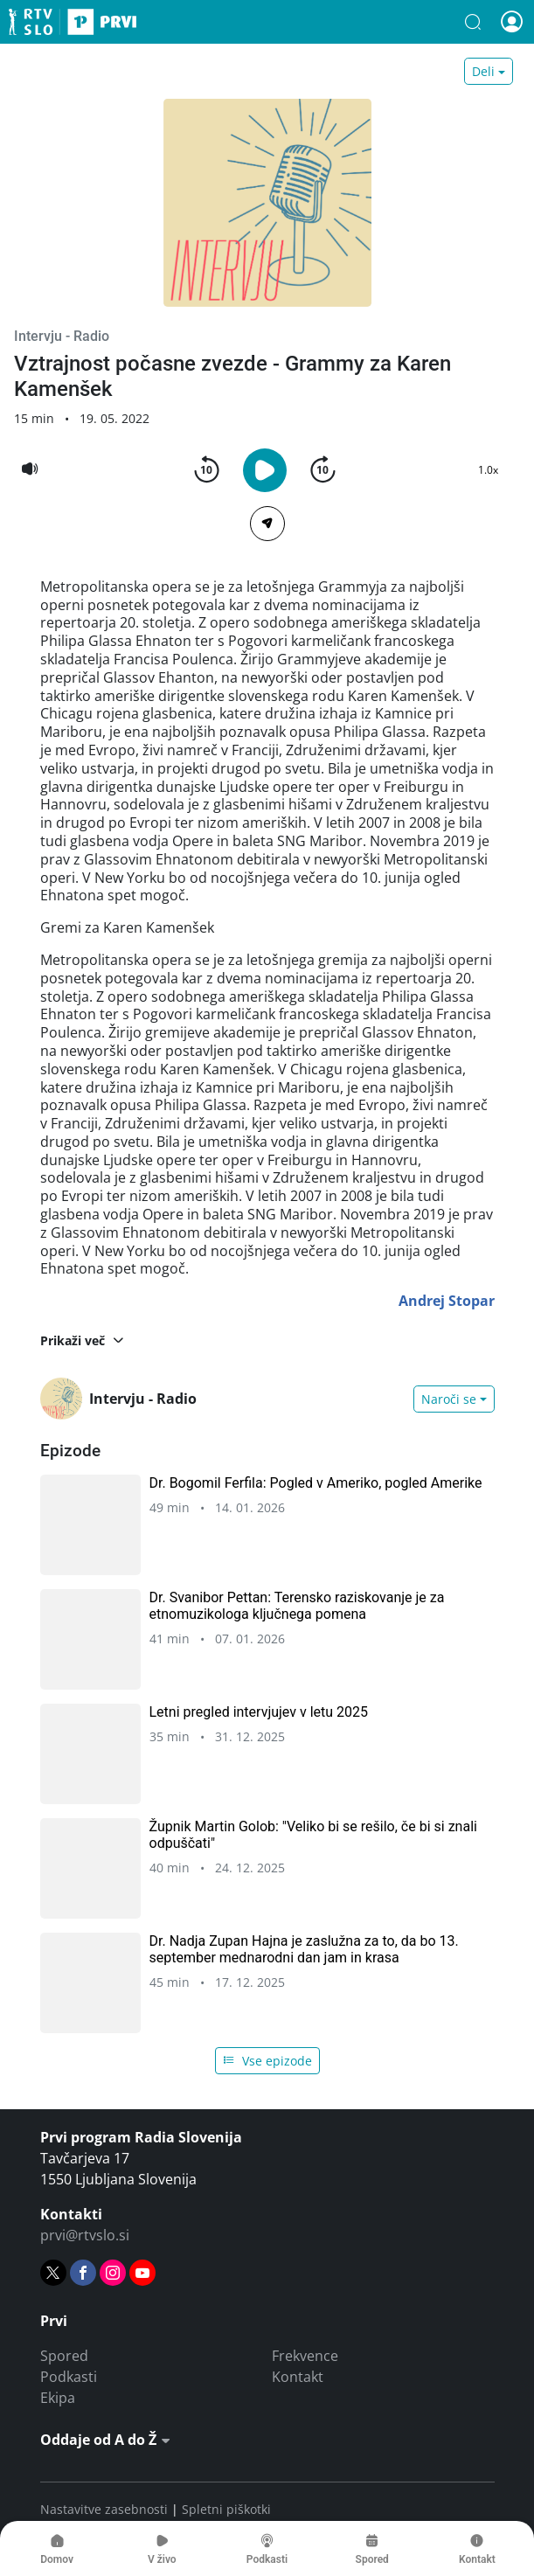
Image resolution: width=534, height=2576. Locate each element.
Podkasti (68, 2376)
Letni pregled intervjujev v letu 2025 (259, 1712)
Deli (483, 71)
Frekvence (305, 2355)
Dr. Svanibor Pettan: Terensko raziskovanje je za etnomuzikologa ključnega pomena (297, 1605)
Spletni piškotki (226, 2509)
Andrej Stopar (447, 1300)
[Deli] (267, 523)
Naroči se (448, 1399)
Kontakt (297, 2376)
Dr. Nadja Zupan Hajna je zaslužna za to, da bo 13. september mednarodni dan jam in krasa (304, 1949)
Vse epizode (267, 2060)
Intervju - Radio (61, 336)
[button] (473, 22)
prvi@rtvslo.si (84, 2235)
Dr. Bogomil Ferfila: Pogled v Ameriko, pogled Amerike (315, 1483)
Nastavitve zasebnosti (104, 2509)
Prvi (72, 22)
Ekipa (57, 2397)
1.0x (488, 469)
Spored (64, 2355)
